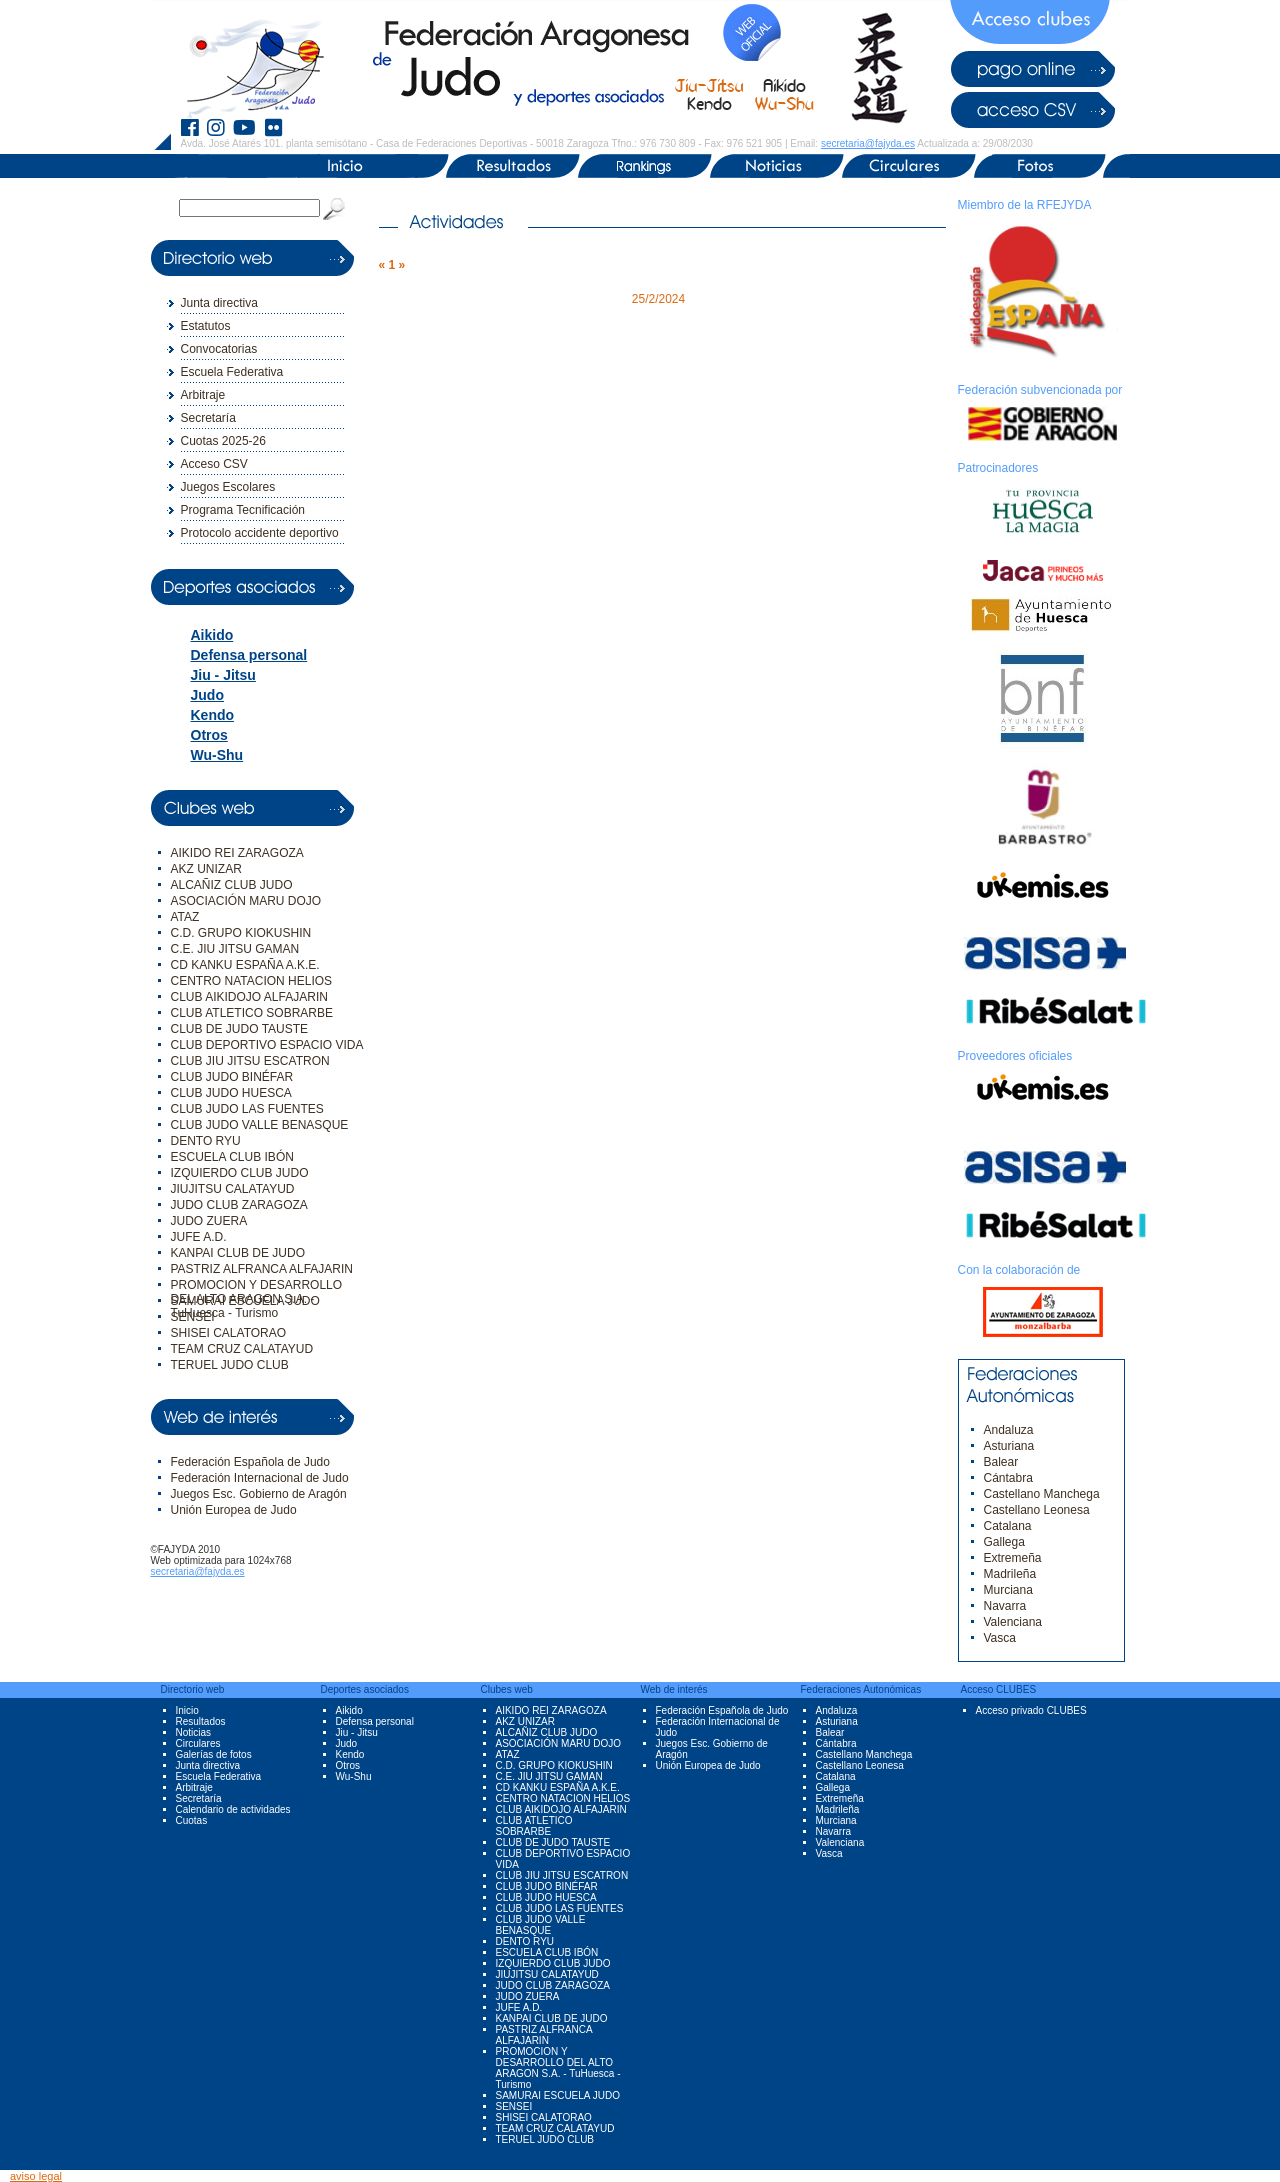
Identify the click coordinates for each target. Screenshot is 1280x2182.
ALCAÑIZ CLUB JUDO (232, 885)
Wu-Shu (217, 755)
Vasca (1000, 1638)
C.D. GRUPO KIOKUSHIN (241, 933)
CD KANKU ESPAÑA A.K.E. (245, 965)
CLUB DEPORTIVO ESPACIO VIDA (267, 1045)
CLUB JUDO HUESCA (231, 1093)
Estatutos (206, 326)
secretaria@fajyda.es (868, 143)
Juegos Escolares (228, 487)
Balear (1001, 1462)
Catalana (1008, 1526)
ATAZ (185, 917)
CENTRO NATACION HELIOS (252, 981)
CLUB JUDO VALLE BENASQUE (260, 1125)
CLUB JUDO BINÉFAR (232, 1077)
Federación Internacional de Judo (260, 1478)
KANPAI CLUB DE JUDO (238, 1253)
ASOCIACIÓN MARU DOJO (246, 901)
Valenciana (1013, 1622)
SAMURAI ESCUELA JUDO (245, 1301)
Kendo (213, 715)
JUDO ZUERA (209, 1221)
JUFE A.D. (199, 1237)
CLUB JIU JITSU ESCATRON (250, 1061)
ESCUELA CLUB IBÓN (232, 1157)
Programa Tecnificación (243, 510)
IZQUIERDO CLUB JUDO (240, 1173)
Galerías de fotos (214, 1754)
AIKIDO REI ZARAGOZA (237, 853)
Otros (209, 735)
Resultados (201, 1721)
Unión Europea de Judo (234, 1510)
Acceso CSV (214, 464)
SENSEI (193, 1317)
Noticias (194, 1732)
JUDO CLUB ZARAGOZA (239, 1205)
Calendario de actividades (233, 1809)
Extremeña (1013, 1558)
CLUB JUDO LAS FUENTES (247, 1109)
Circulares (198, 1743)
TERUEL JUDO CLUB (230, 1365)
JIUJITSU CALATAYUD (233, 1189)
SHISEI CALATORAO (229, 1333)
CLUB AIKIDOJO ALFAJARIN (249, 997)
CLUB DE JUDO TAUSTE (240, 1029)
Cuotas (192, 1820)
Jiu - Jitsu (223, 675)
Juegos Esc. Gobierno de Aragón (259, 1494)
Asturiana (1009, 1446)
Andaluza (1009, 1430)
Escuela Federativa (232, 372)
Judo (207, 695)
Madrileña (1010, 1574)
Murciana (1008, 1590)
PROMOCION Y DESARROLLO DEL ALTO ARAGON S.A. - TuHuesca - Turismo (558, 2068)
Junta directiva (219, 303)
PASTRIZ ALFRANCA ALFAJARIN (262, 1269)
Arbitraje (203, 395)
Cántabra (1008, 1478)
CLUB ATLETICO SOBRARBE (252, 1013)
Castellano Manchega (1042, 1494)
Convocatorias (219, 349)
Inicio (187, 1710)
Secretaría (208, 418)
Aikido (212, 635)
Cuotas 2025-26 (223, 441)
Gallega (1004, 1542)
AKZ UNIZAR (206, 869)
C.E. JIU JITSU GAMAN (235, 949)
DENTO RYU (206, 1141)
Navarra (1005, 1606)
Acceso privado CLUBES (1031, 1710)
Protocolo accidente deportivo (260, 533)
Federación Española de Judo (250, 1462)
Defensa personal (249, 655)
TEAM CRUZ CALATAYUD (242, 1349)
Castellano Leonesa (1037, 1510)
